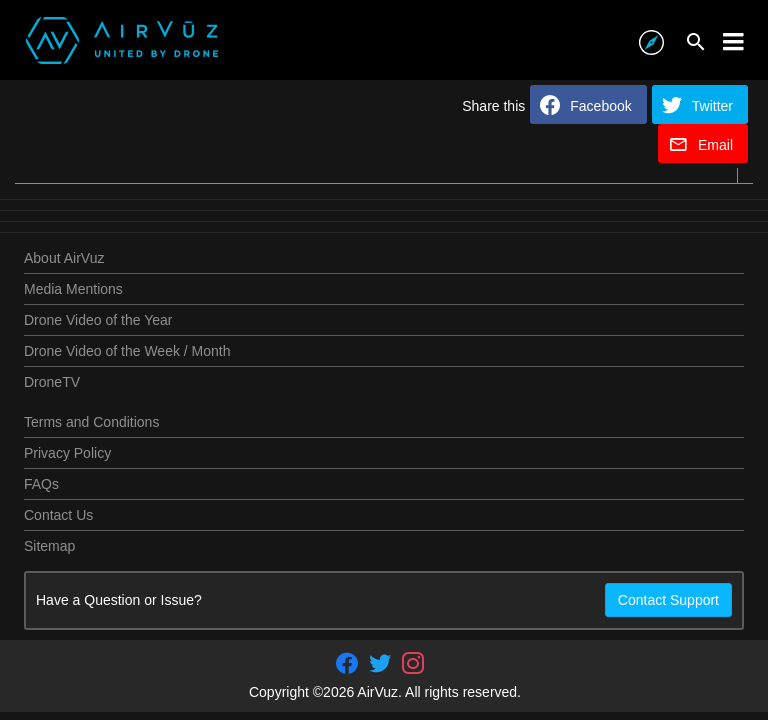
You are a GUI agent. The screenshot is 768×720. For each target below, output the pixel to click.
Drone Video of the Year (98, 320)
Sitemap (49, 546)
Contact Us (58, 515)
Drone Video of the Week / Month (127, 351)
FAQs (41, 484)
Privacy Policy (67, 453)
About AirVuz (64, 258)
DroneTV (52, 382)
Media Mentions (73, 289)
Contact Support (668, 600)
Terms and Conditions (91, 422)
